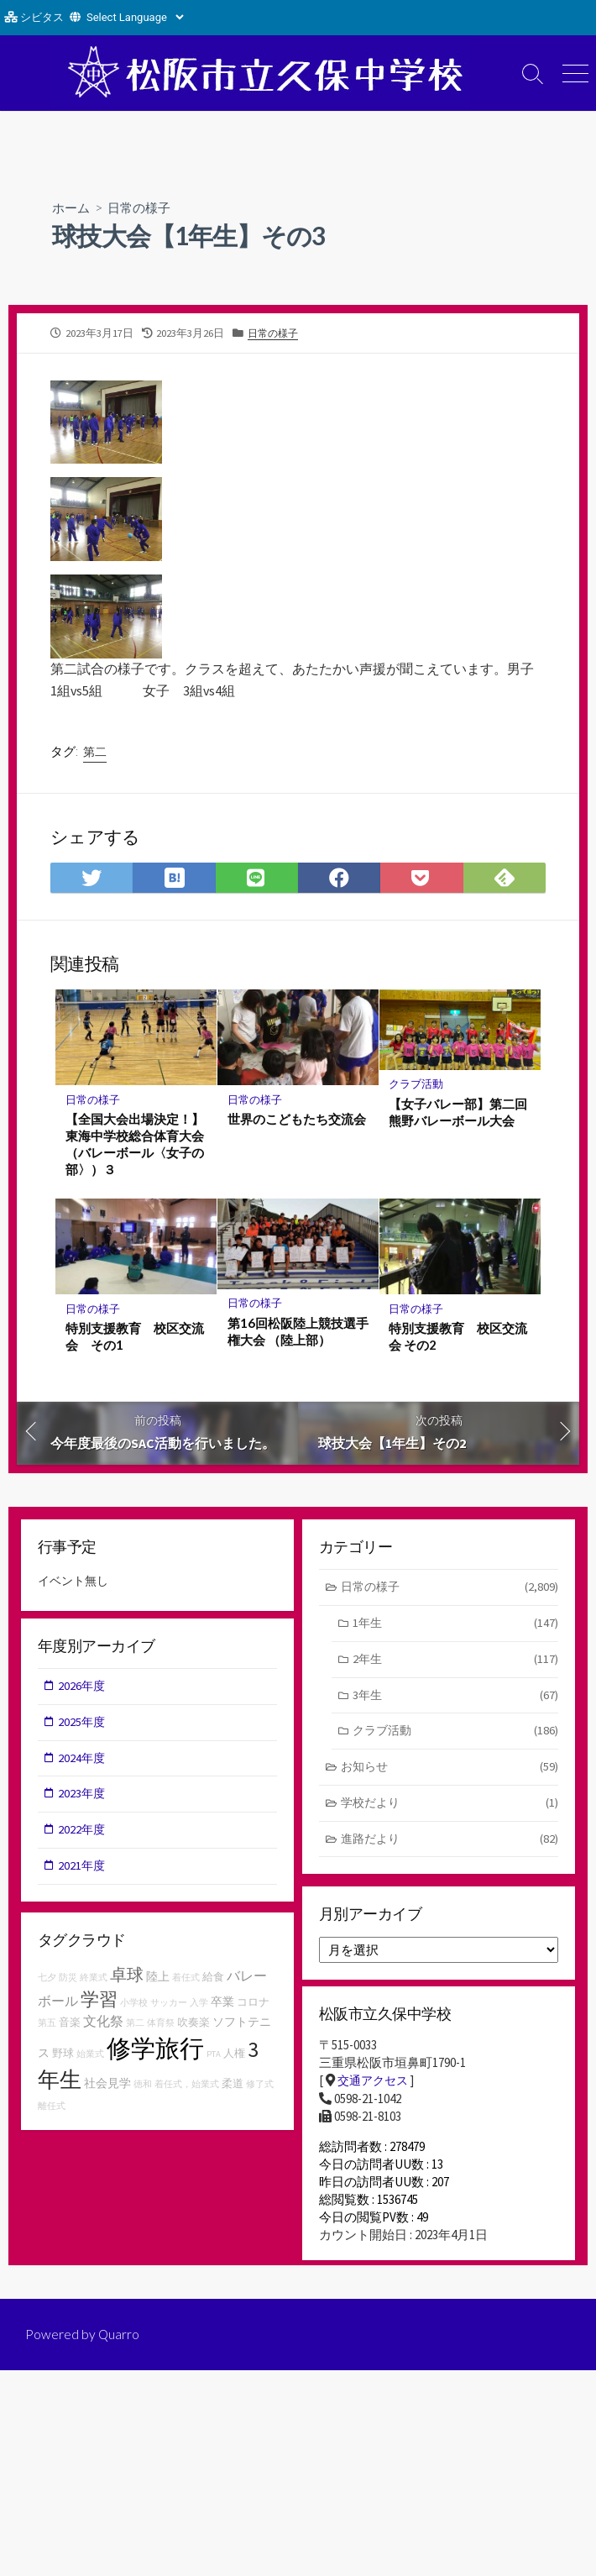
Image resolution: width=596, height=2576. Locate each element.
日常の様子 (143, 207)
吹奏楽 (193, 2025)
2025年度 (83, 1725)
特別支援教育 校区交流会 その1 (134, 1337)
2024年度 (83, 1762)
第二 (95, 751)
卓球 (127, 1977)
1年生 (455, 1625)
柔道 (232, 2086)
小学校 (134, 2006)
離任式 (51, 2109)
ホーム (72, 207)
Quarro (119, 2345)
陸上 (158, 1979)
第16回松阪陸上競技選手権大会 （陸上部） (298, 1331)
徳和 (142, 2087)
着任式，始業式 (186, 2087)
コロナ (253, 2005)
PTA (214, 2057)
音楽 (70, 2025)
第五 (47, 2026)
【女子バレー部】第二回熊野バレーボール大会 (458, 1112)
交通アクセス (375, 2084)
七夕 (47, 1980)
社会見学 (107, 2086)
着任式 (186, 1980)
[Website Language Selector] (134, 17)
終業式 (93, 1980)
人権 (234, 2056)
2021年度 (83, 1871)
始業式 (90, 2057)
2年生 (455, 1661)
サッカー (168, 2006)
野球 (63, 2056)
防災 (68, 1980)
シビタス (42, 17)
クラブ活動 (416, 1084)
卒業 (222, 2004)
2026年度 (83, 1689)
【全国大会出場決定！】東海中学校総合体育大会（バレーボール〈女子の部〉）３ (134, 1144)
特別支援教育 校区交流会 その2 (458, 1337)
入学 (199, 2006)
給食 (213, 1980)
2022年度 (83, 1835)
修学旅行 (155, 2051)
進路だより (450, 1845)
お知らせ (450, 1771)
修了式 (260, 2087)
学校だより (450, 1808)
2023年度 (83, 1798)
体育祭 (161, 2026)
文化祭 (103, 2024)
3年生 (455, 1698)
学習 (99, 2002)
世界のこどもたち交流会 (296, 1118)
